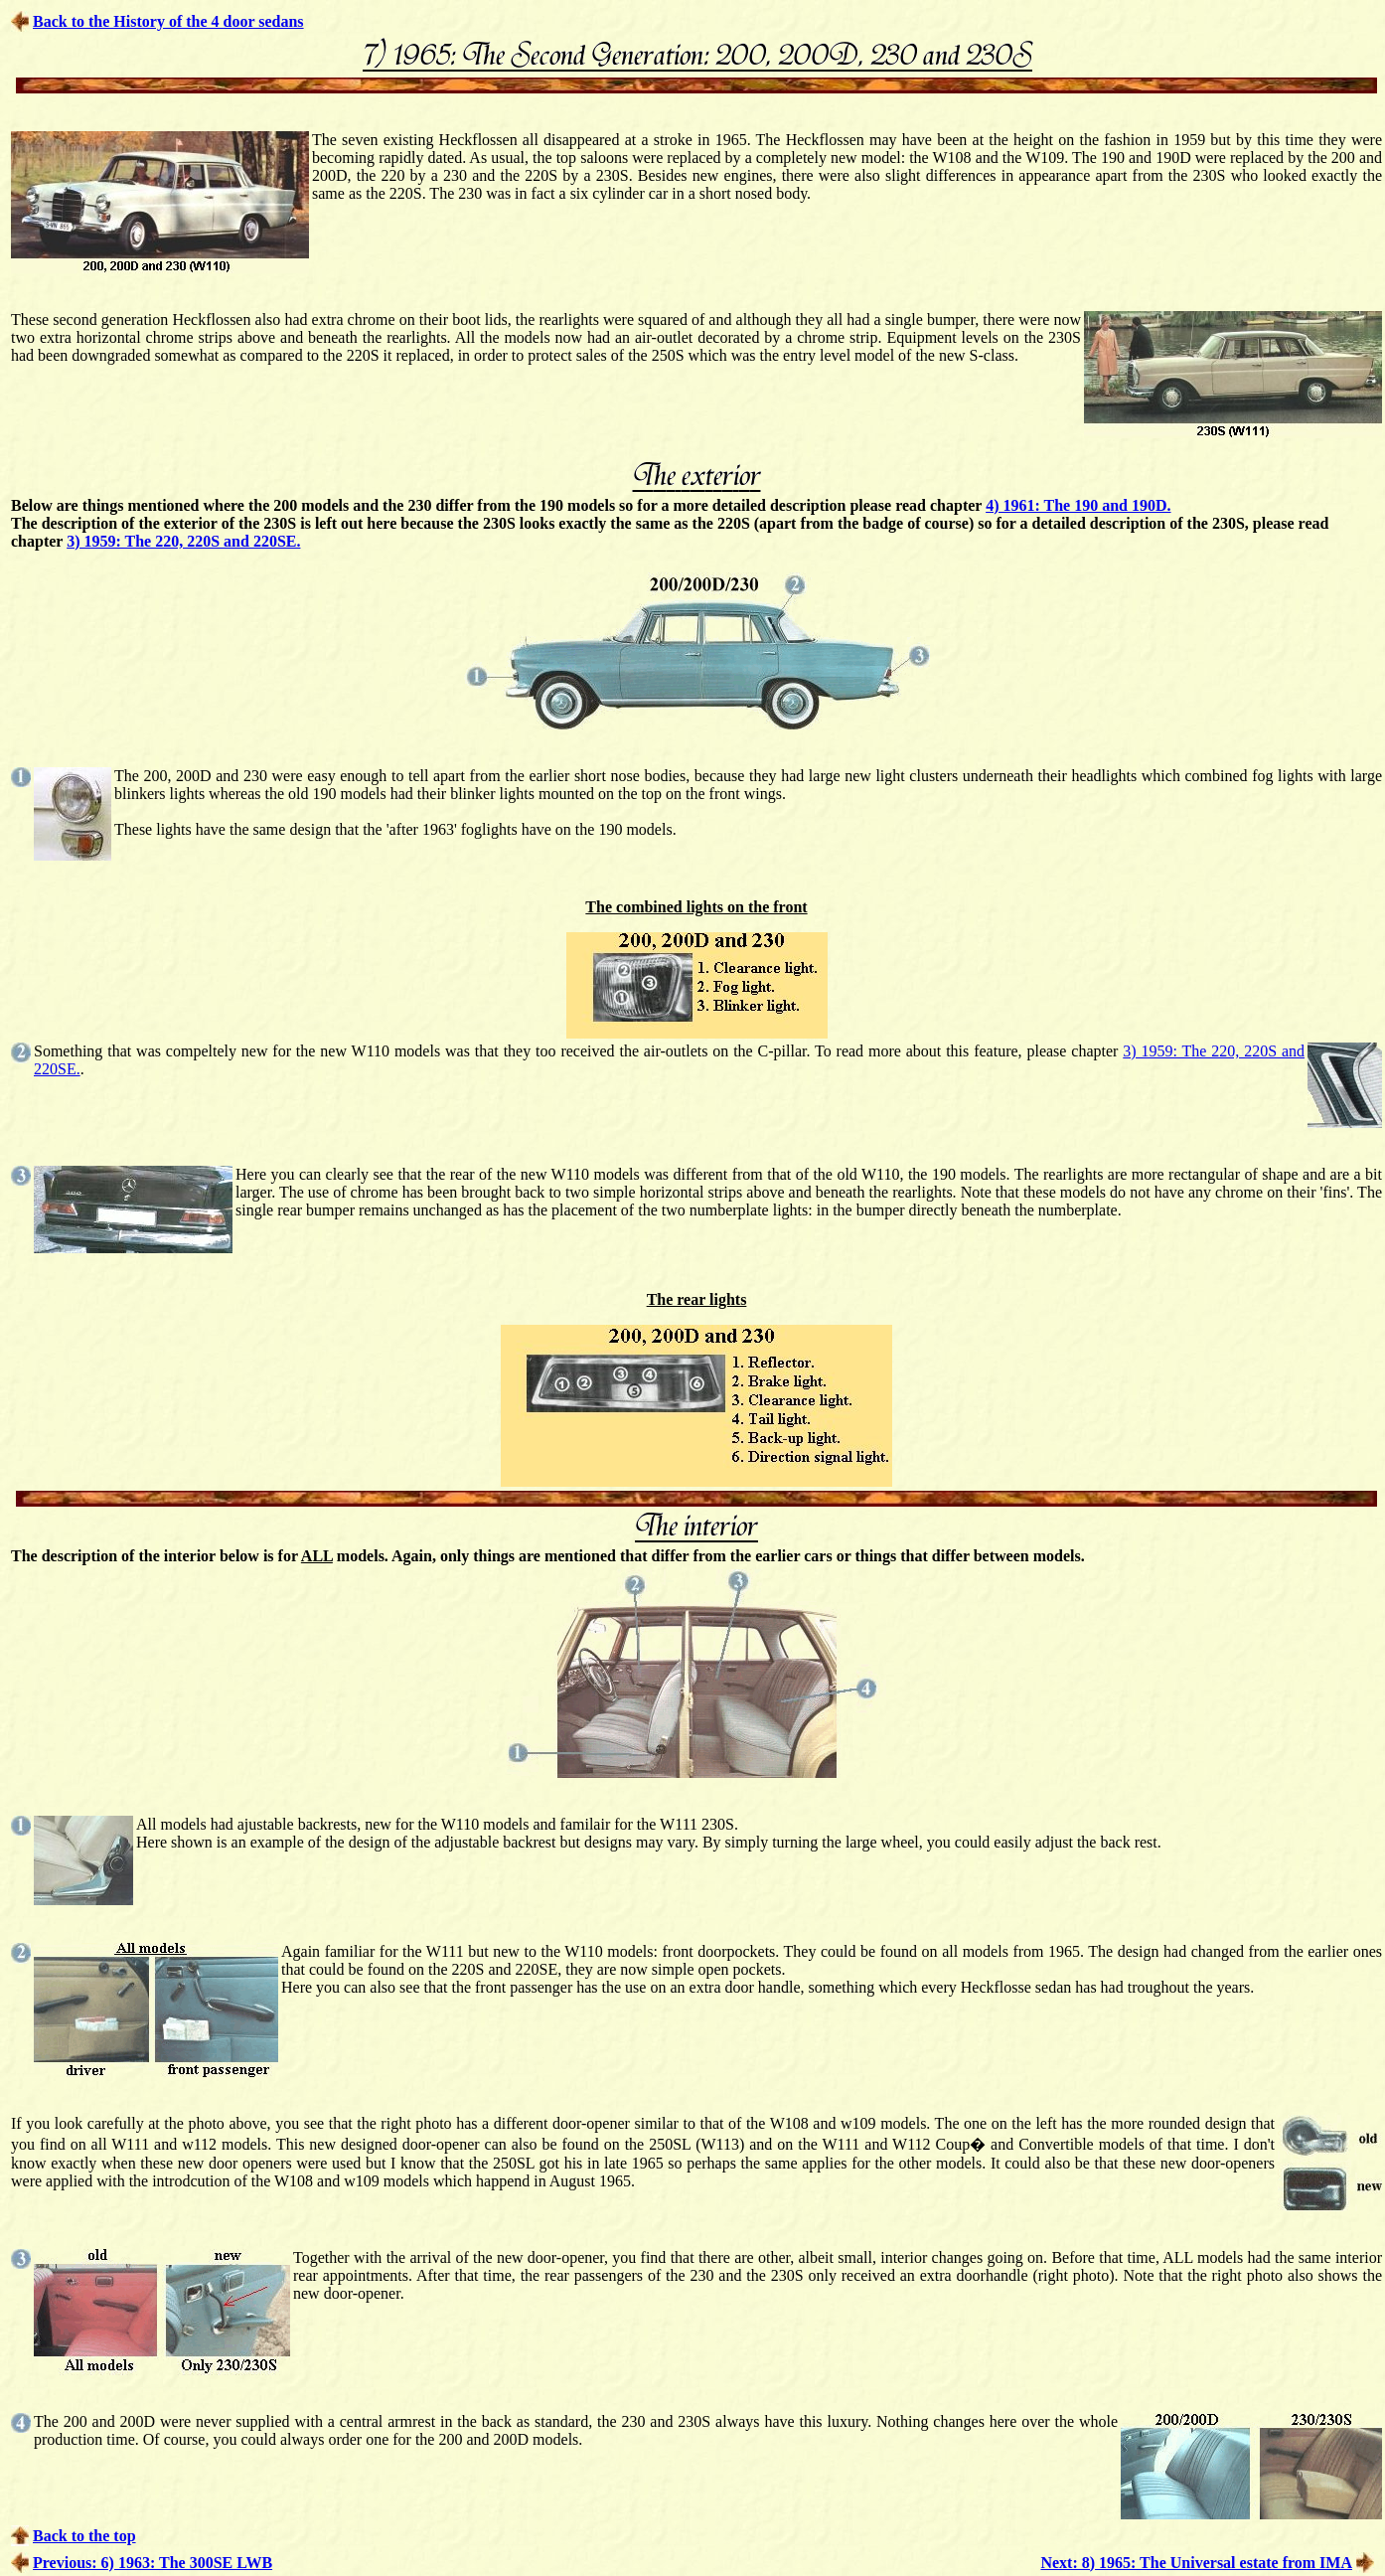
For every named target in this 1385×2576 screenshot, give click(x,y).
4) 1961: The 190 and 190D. (1078, 505)
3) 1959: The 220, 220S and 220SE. (183, 541)
